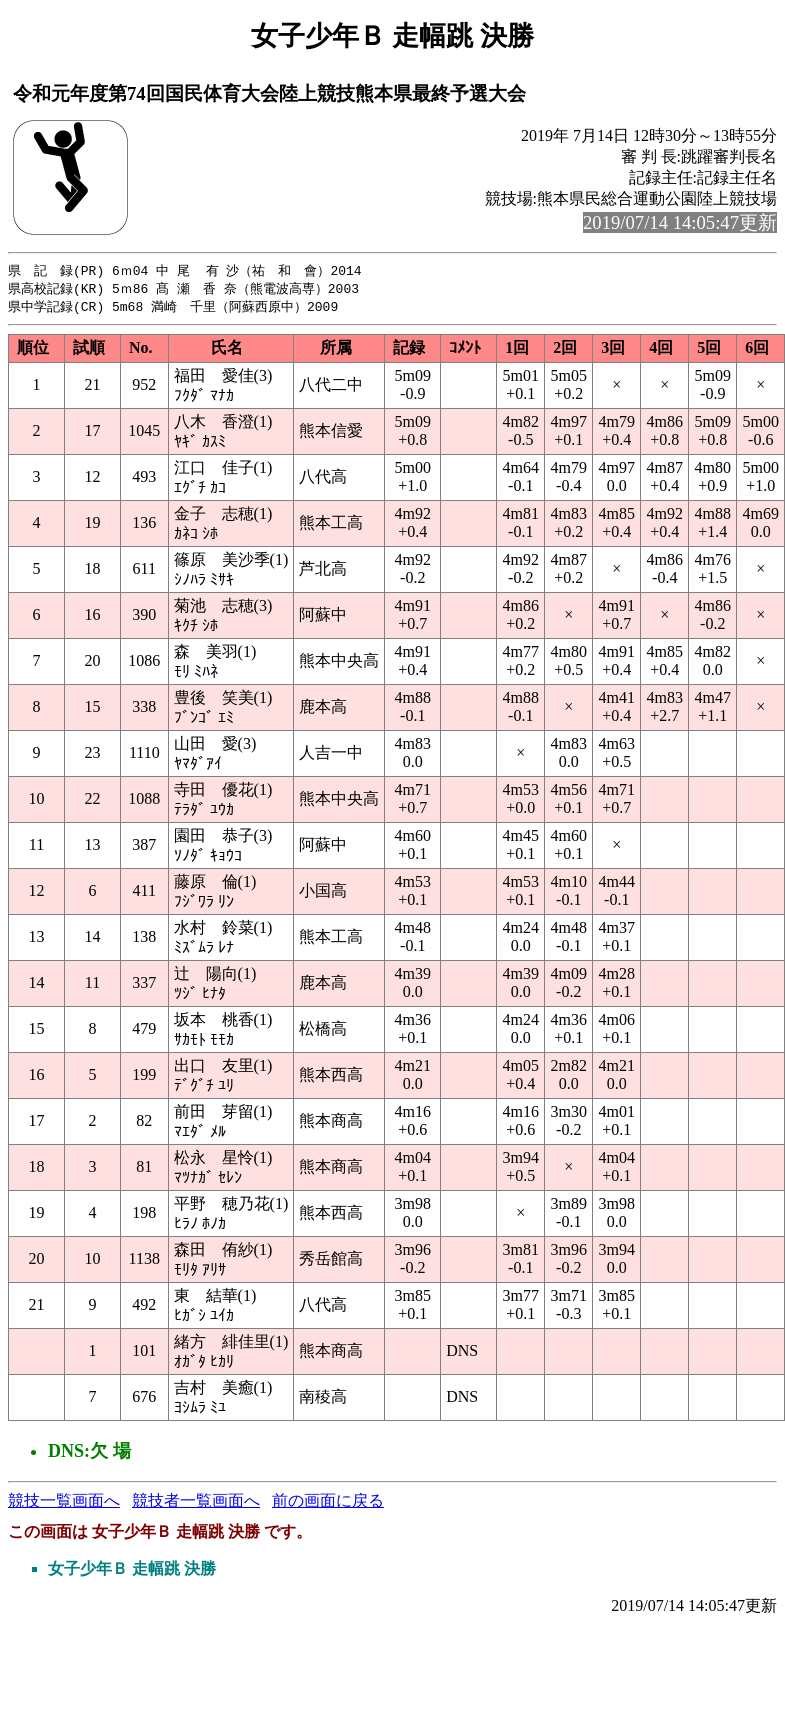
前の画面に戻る (328, 1503)
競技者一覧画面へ (196, 1503)
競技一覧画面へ (64, 1503)
